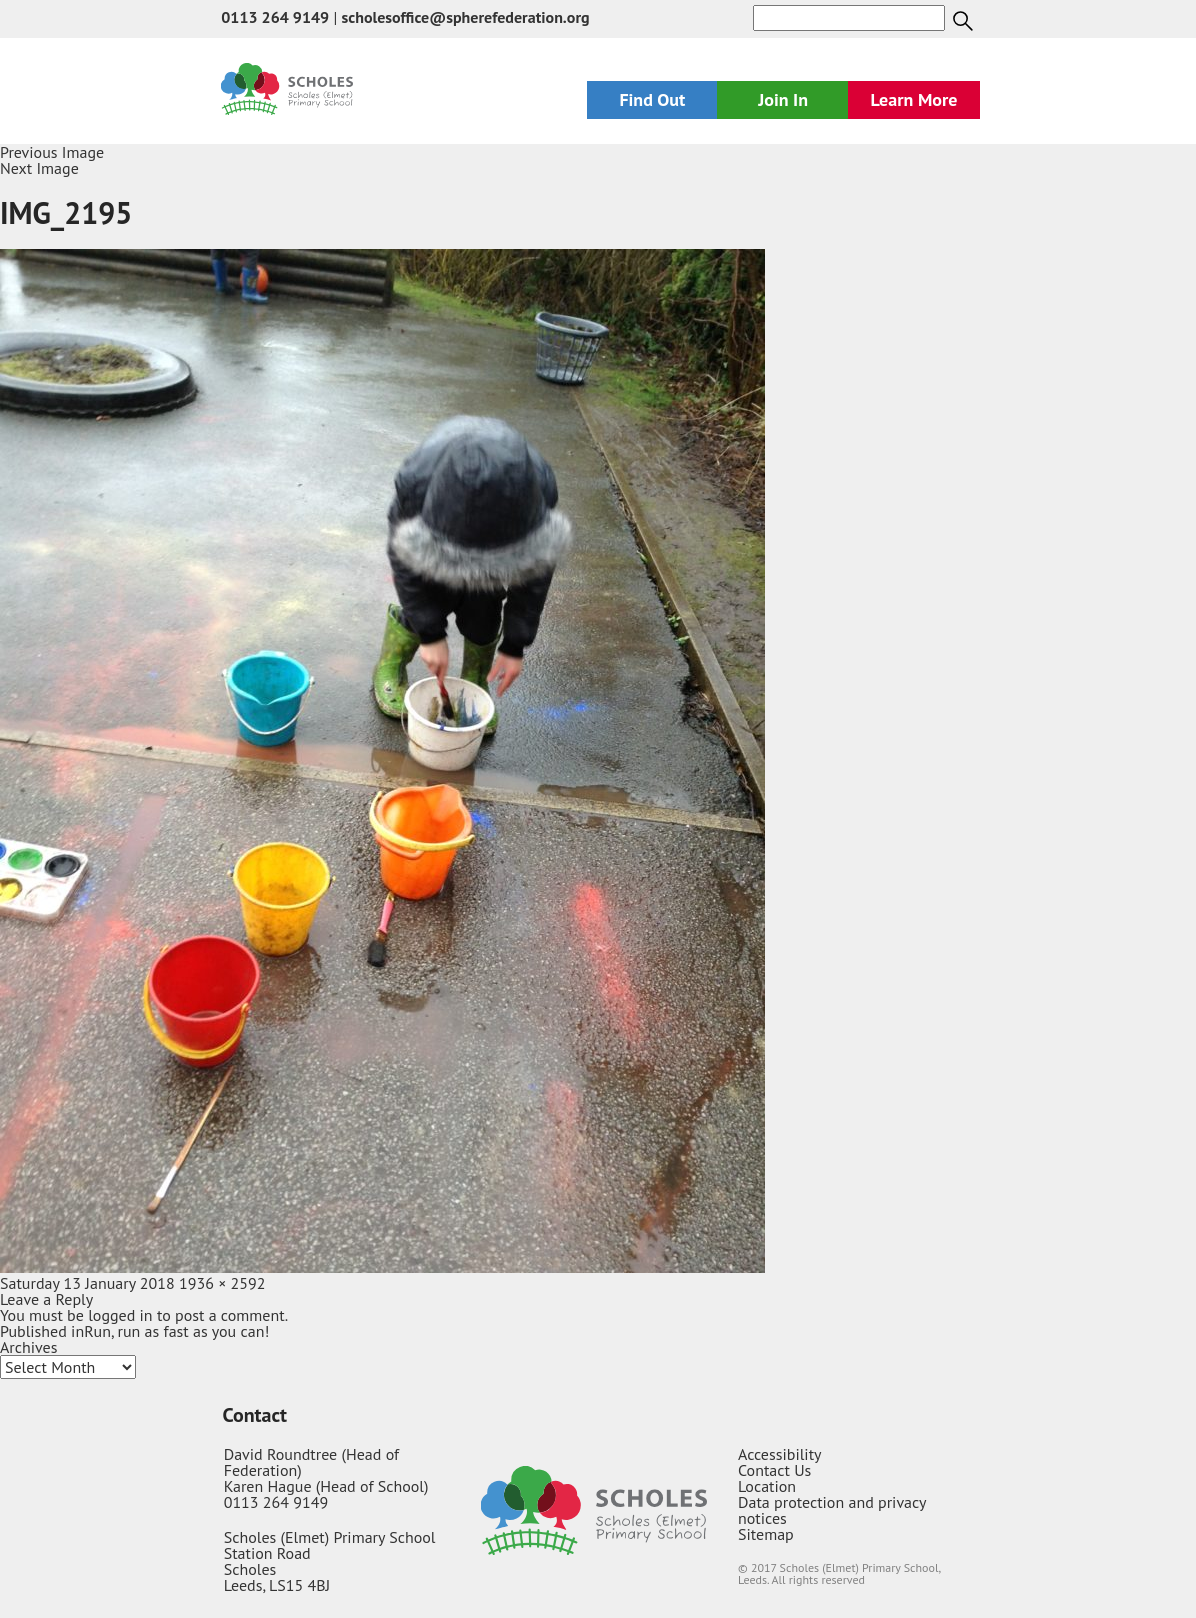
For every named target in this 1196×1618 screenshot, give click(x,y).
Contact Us (774, 1470)
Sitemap (766, 1534)
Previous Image (52, 152)
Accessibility (780, 1454)
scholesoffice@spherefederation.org (466, 17)
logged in (120, 1315)
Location (767, 1486)
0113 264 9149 (275, 17)
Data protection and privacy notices (832, 1510)
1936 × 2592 (222, 1283)
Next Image (39, 168)
